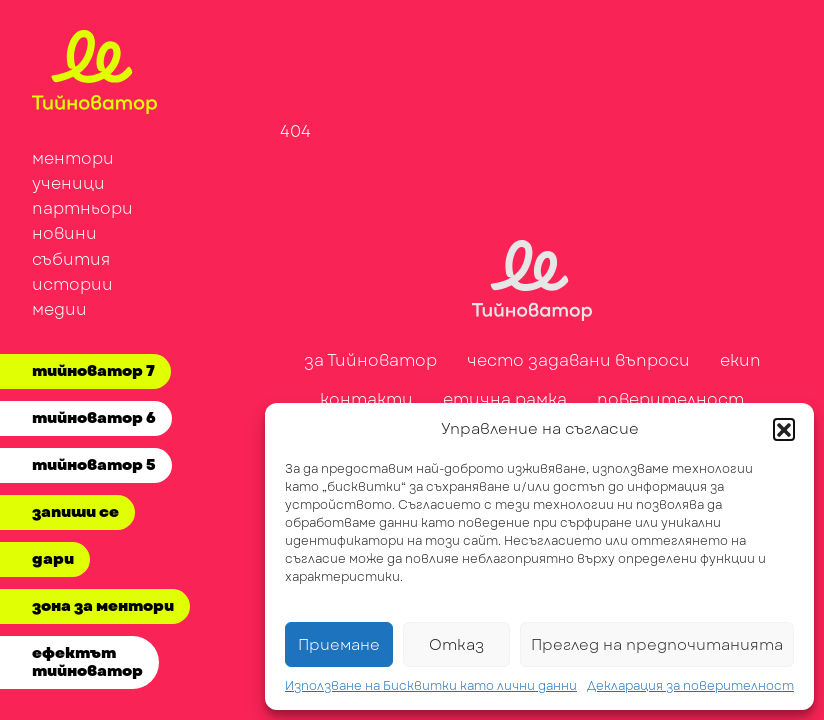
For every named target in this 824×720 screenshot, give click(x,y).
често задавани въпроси (578, 360)
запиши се (75, 512)
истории (72, 284)
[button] (784, 429)
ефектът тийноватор (87, 662)
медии (59, 309)
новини (64, 233)
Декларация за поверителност (690, 686)
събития (71, 259)
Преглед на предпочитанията (657, 645)
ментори (73, 158)
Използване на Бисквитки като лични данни (431, 686)
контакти (366, 399)
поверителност (670, 399)
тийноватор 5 (94, 465)
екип (740, 360)
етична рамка (505, 399)
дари (53, 559)
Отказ (456, 645)
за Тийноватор (370, 360)
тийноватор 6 (94, 418)
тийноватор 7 (93, 371)
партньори (82, 208)
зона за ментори (103, 606)
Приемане (339, 645)
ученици (68, 183)
